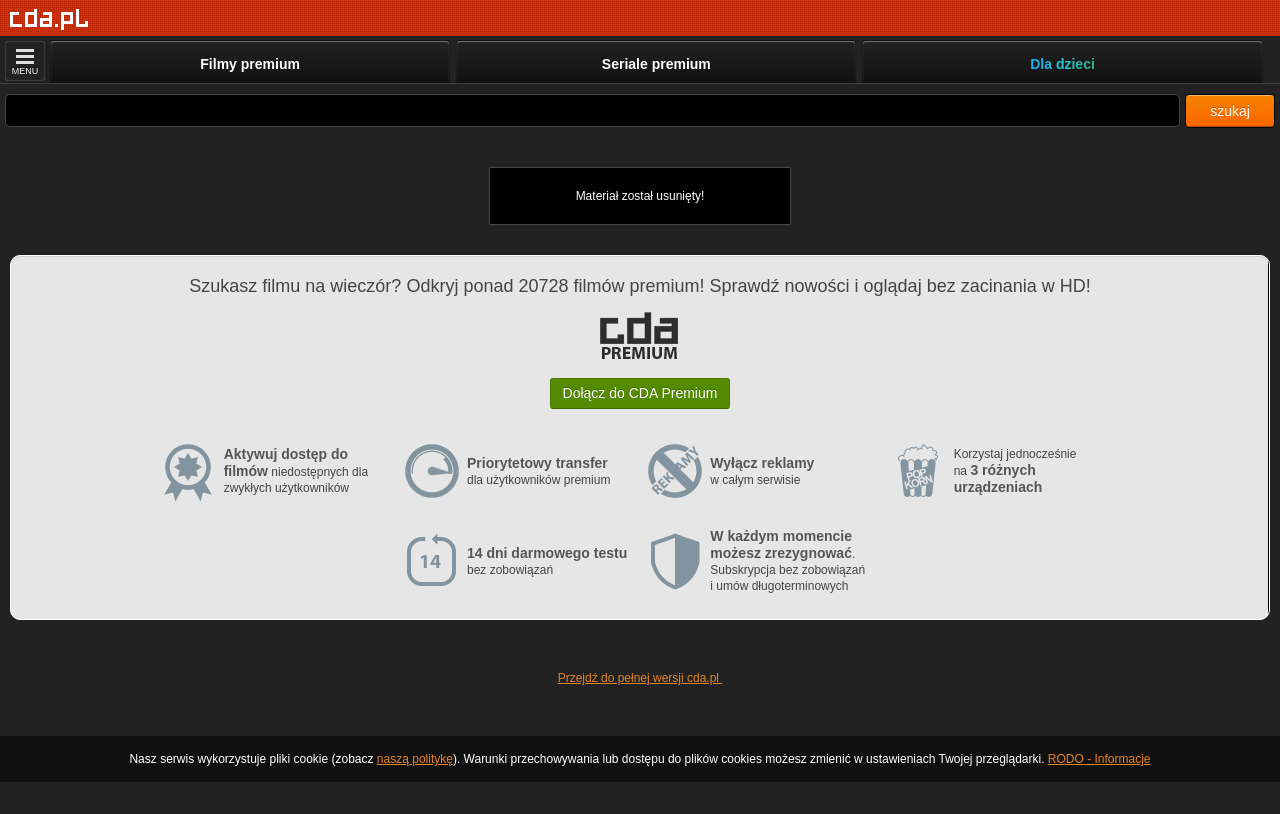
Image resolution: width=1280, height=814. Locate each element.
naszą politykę (415, 759)
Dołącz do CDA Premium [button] (640, 393)
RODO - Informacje (1099, 759)
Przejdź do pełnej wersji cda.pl (640, 678)
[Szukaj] (592, 110)
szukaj (1230, 111)
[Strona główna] (49, 19)
